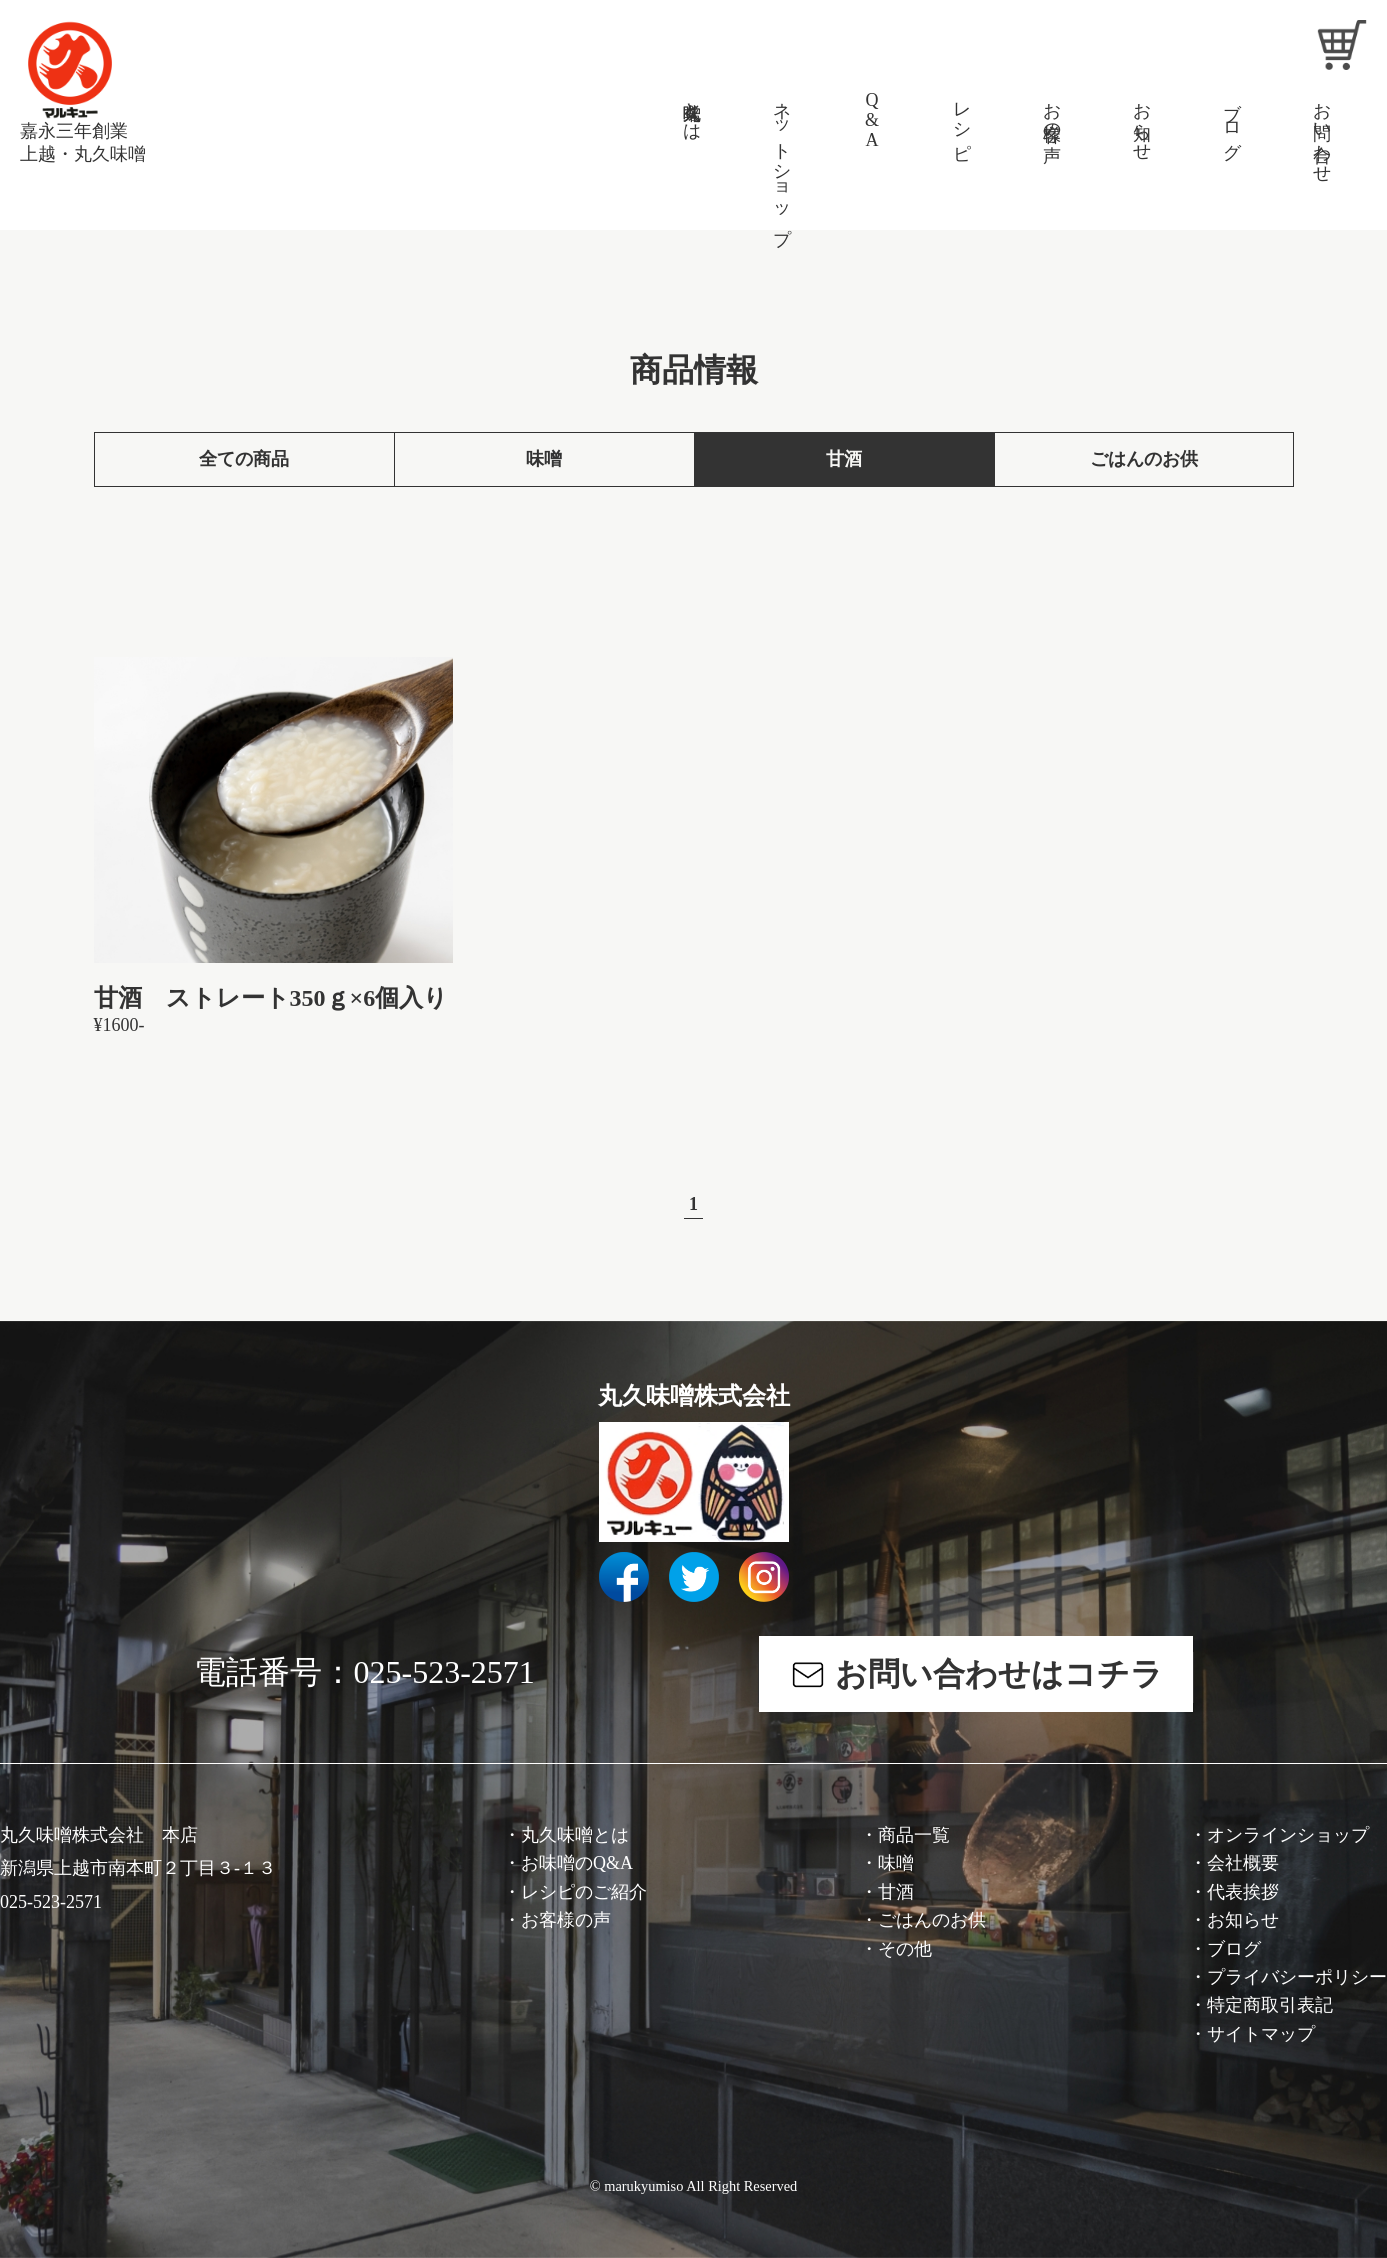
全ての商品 (244, 459)
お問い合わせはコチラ (995, 1674)
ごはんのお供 (1144, 459)
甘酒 (844, 459)
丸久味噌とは (692, 111)
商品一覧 (914, 1835)
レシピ (962, 120)
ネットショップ (782, 162)
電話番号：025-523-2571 (364, 1672)
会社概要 (1243, 1863)
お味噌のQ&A (577, 1863)
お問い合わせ (1322, 132)
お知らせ (1142, 121)
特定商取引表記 (1270, 2005)
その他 (905, 1949)
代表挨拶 (1243, 1892)
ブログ (1232, 120)
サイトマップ (1261, 2034)
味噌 (544, 459)
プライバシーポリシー (1297, 1977)
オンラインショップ (1288, 1835)
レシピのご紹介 (584, 1892)
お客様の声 (1052, 111)
